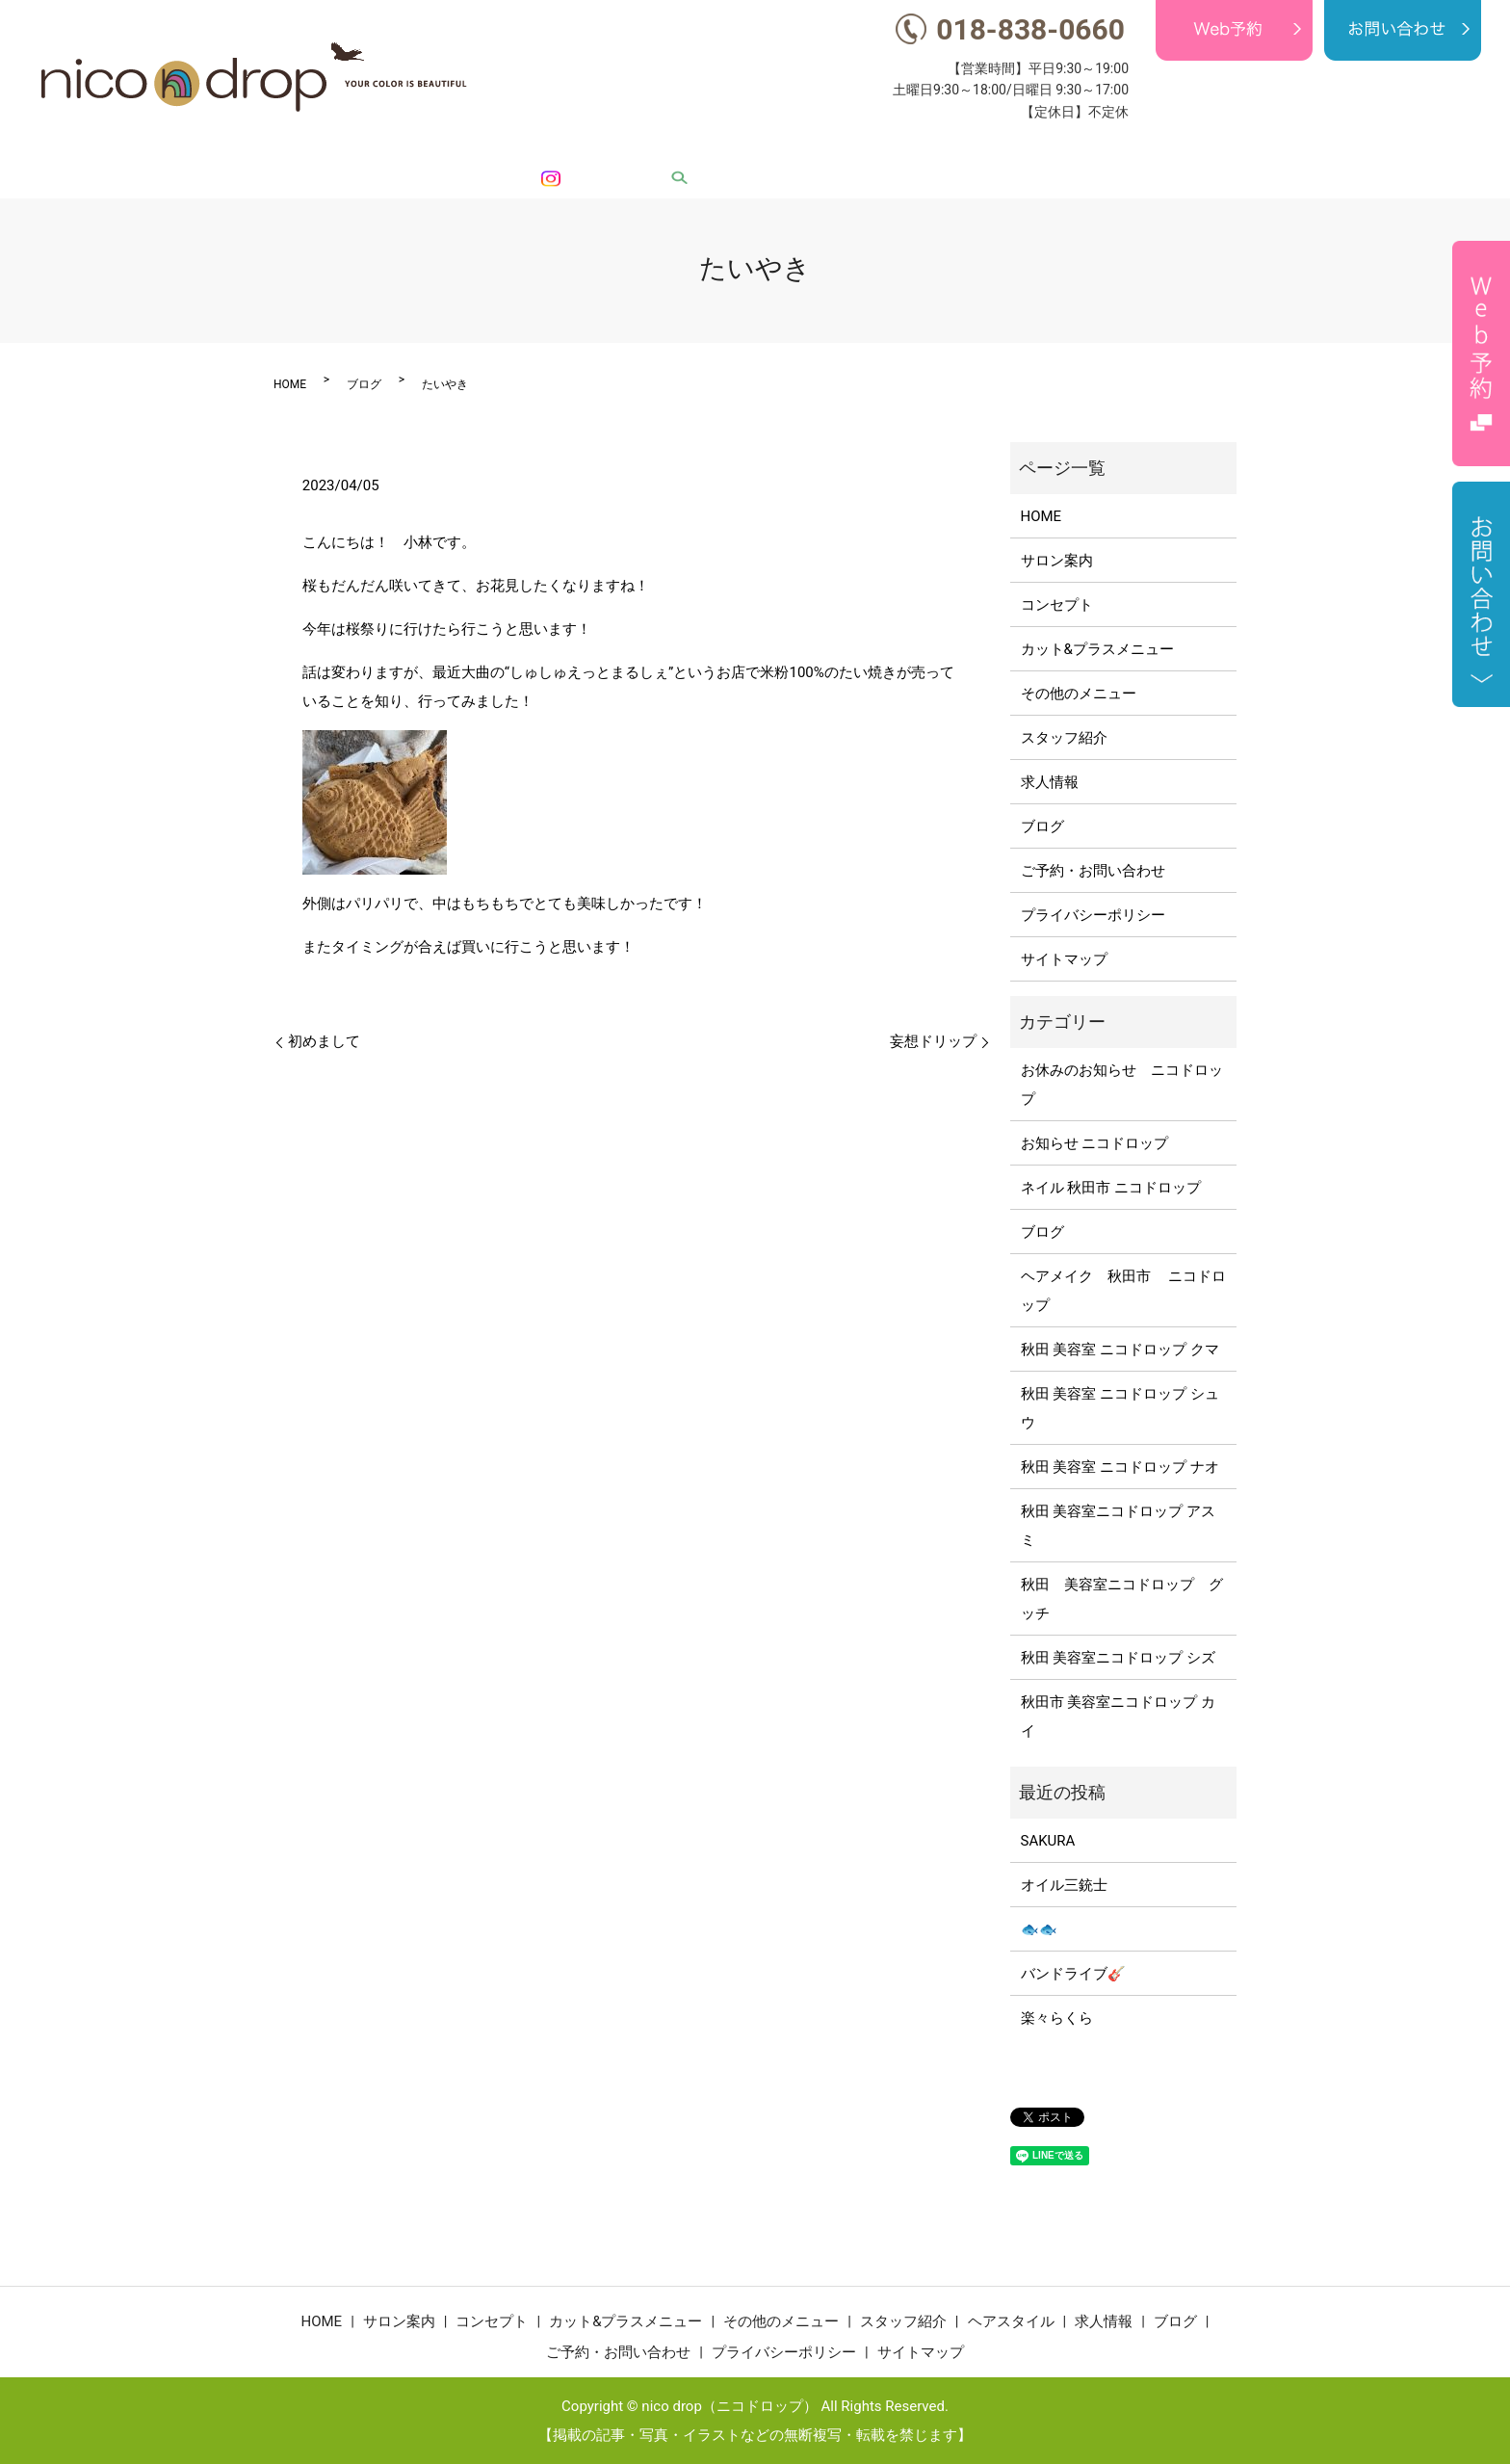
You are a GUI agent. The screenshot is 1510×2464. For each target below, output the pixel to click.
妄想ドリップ (933, 1041)
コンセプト (627, 149)
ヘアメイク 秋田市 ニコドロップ (1124, 1291)
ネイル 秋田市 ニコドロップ (1111, 1187)
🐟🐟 (1039, 1929)
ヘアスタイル (1138, 149)
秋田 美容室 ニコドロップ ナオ (1120, 1467)
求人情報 (1229, 149)
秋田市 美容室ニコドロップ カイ (1118, 1716)
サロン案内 (537, 149)
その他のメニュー (913, 149)
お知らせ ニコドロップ (1095, 1143)
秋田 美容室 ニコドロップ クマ (1120, 1349)
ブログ (1298, 149)
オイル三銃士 (1064, 1885)
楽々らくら (1057, 2018)
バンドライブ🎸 (1073, 1973)
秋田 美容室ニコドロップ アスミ (1118, 1526)
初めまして (324, 1041)
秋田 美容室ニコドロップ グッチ (1122, 1599)
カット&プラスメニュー (759, 149)
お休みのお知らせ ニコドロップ (1122, 1085)
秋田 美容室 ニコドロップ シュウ (1120, 1408)
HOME (461, 149)
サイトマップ (1064, 959)
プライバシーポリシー (1093, 915)
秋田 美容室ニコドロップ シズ (1118, 1657)
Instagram (1406, 149)
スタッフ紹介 (1032, 149)
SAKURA (1048, 1840)
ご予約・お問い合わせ (1093, 870)
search (1472, 149)
